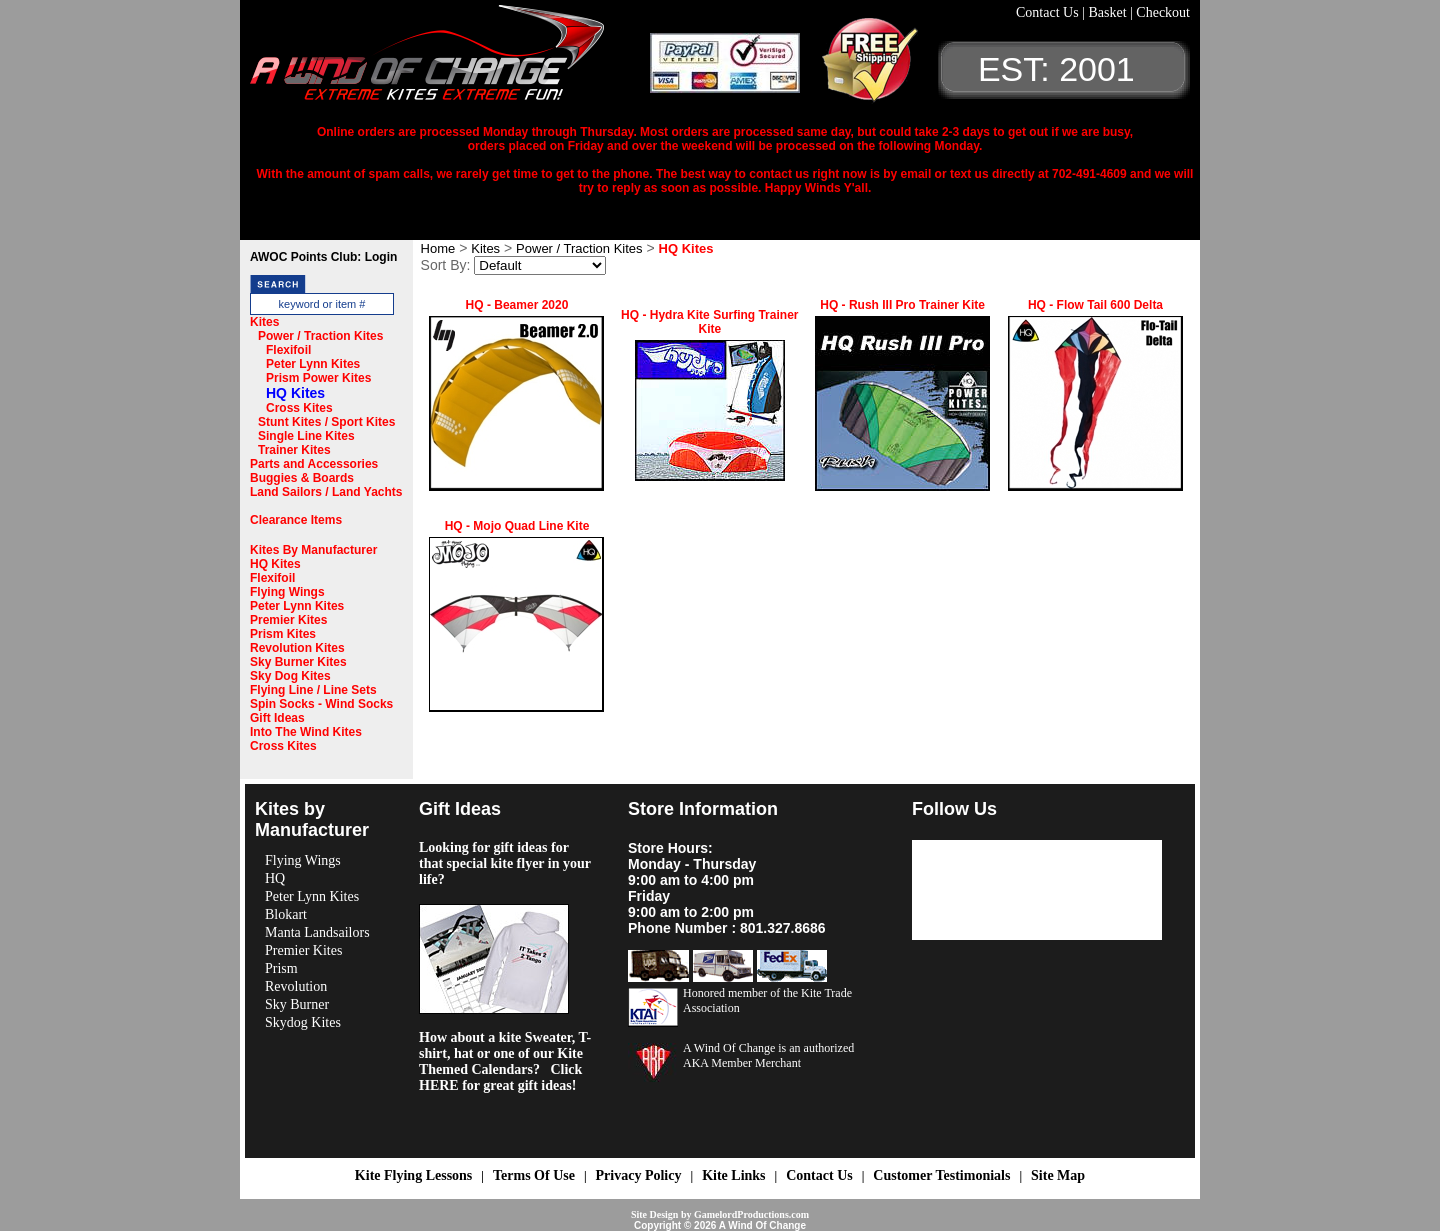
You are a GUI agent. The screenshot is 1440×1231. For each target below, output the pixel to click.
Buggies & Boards (302, 478)
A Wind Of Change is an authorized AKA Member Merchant (768, 1055)
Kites (264, 322)
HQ (275, 878)
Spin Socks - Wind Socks (321, 704)
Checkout (1163, 12)
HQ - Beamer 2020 (517, 305)
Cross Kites (299, 408)
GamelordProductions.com (751, 1214)
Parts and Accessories (314, 464)
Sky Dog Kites (290, 676)
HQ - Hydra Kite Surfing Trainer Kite (709, 322)
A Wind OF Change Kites (450, 60)
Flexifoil (288, 350)
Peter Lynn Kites (313, 364)
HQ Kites (295, 393)
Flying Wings (287, 592)
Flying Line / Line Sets (313, 690)
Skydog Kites (303, 1022)
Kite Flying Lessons (413, 1175)
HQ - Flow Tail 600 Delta (1095, 305)
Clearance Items (296, 520)
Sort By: (446, 265)
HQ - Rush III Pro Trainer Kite (902, 305)
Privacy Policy (639, 1175)
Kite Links (733, 1175)
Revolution (296, 986)
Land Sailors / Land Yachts (326, 492)
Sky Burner (297, 1004)
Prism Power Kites (318, 378)
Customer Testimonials (941, 1175)
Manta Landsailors (317, 932)
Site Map (1058, 1175)
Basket (1109, 12)
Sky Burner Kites (298, 662)
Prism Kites (283, 634)
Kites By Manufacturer (313, 550)
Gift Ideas (277, 718)
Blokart (286, 914)
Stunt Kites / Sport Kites (326, 422)
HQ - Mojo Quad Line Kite (517, 526)
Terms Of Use (534, 1175)
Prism (281, 968)
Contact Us (1049, 12)
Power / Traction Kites (320, 336)
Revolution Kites (297, 648)
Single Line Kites (306, 436)
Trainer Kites (294, 450)
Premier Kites (288, 620)
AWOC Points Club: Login (323, 257)
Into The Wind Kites (306, 732)
